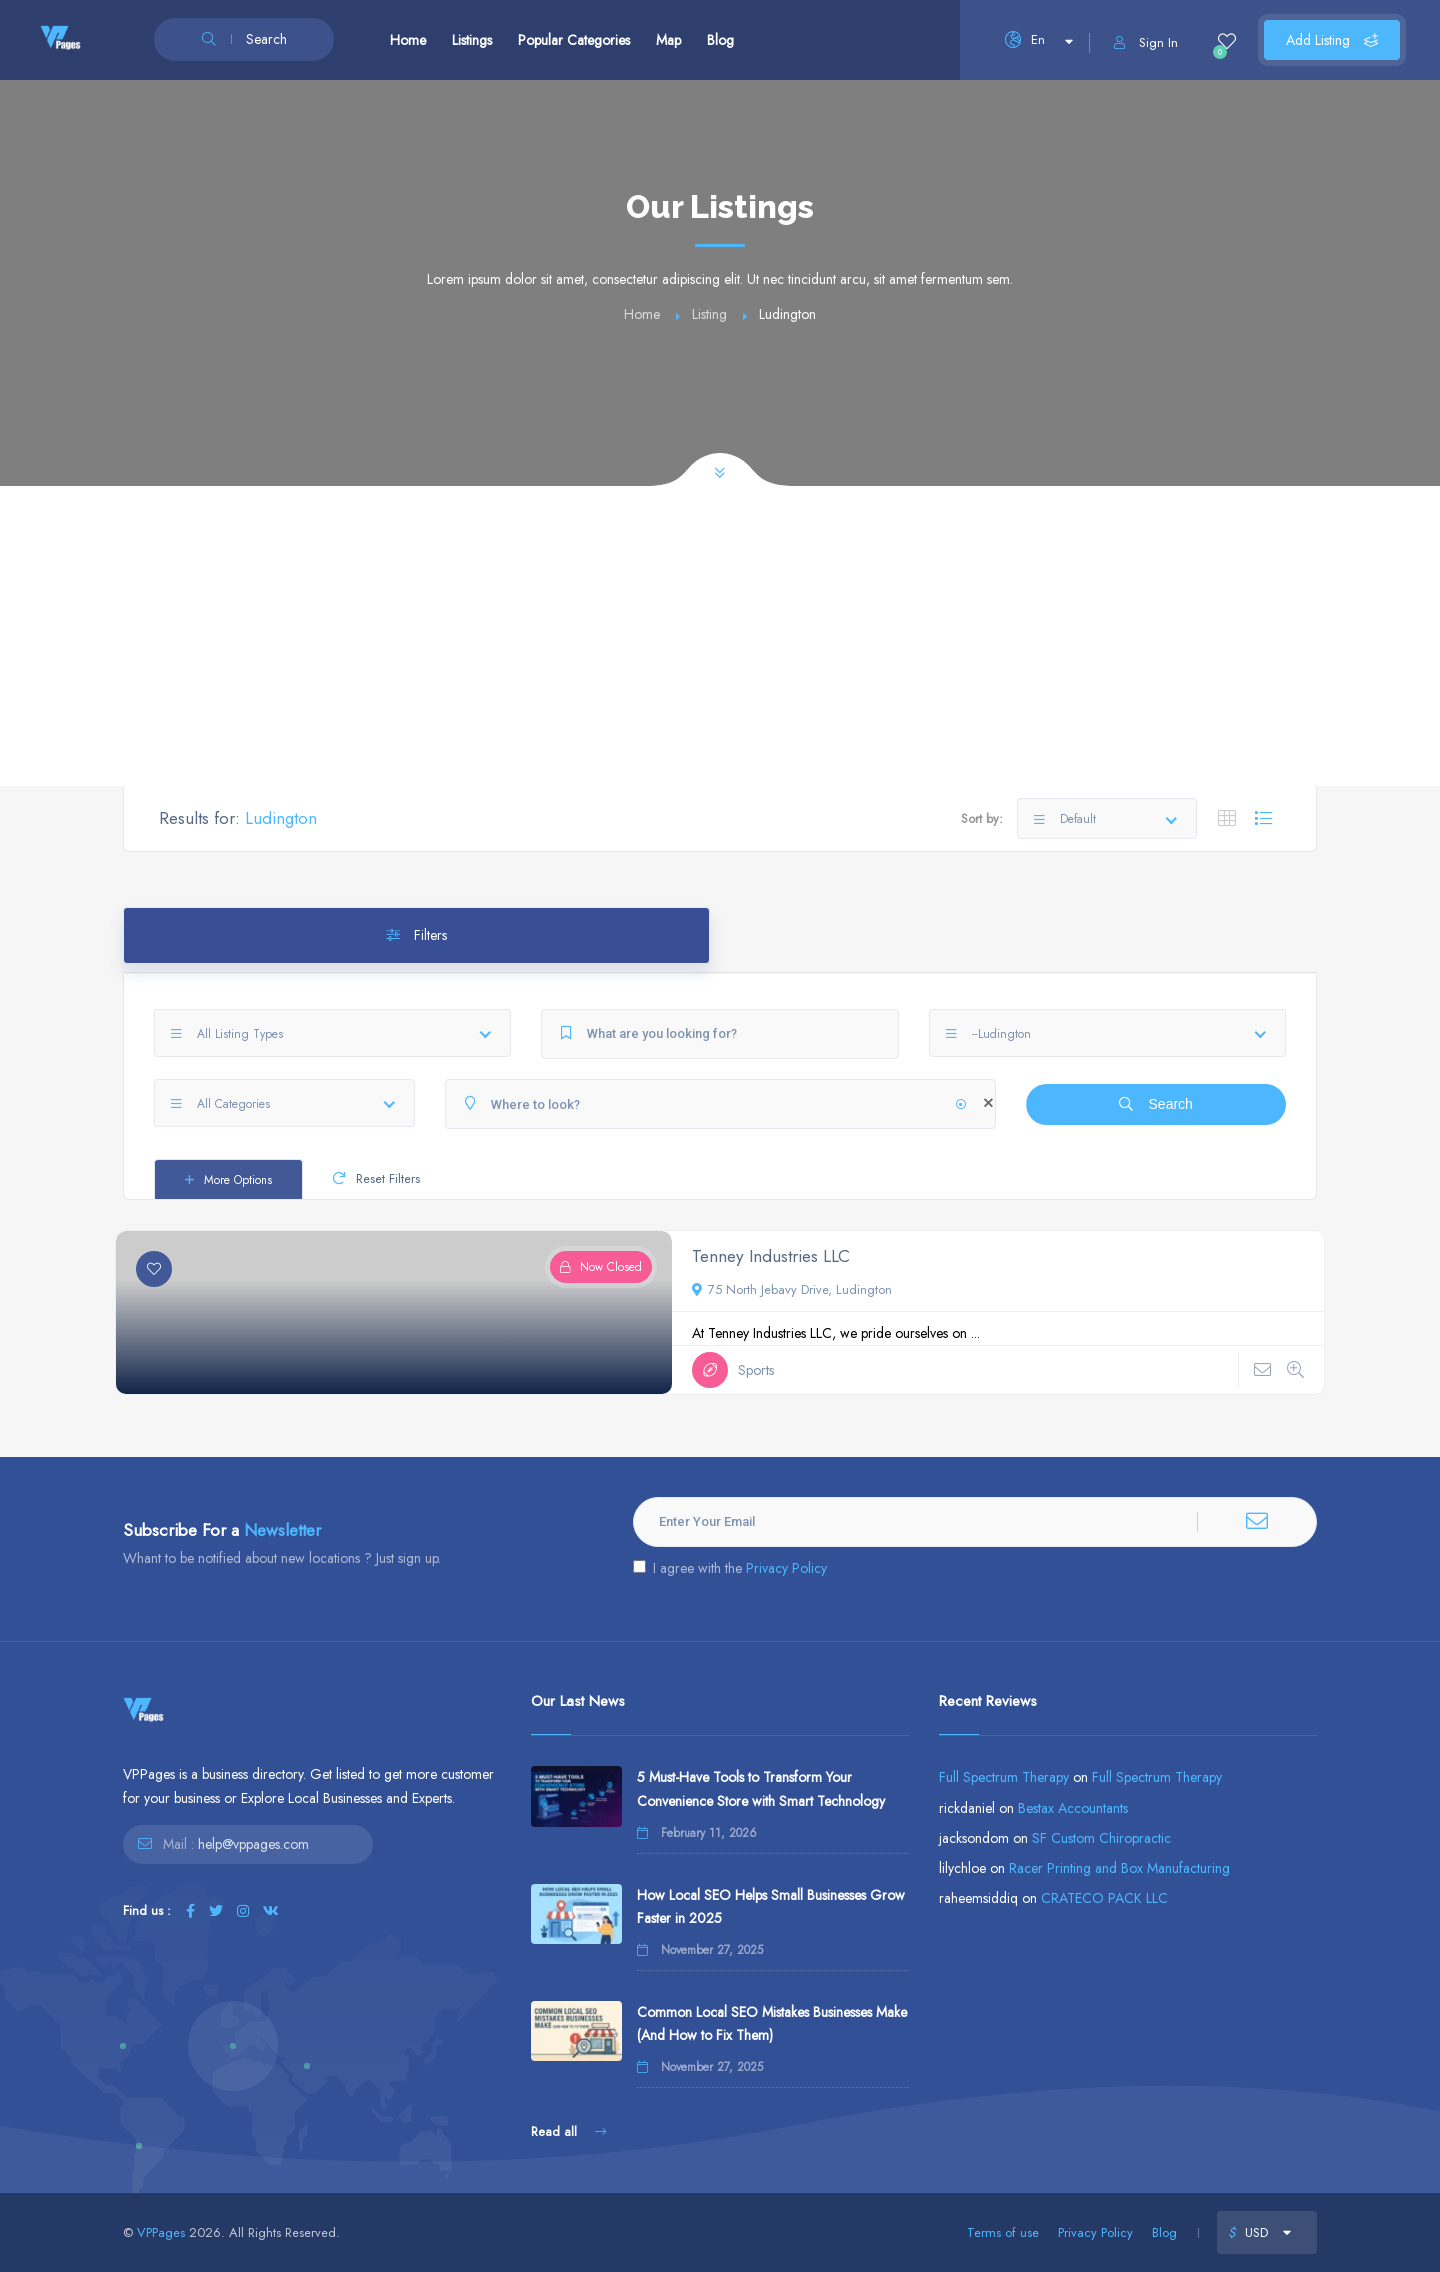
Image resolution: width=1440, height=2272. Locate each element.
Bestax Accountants (1073, 1808)
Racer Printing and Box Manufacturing (1119, 1868)
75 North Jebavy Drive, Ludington (792, 1289)
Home (408, 40)
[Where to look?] (720, 1104)
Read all (568, 2131)
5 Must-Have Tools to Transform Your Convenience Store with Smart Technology (761, 1788)
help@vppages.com (253, 1844)
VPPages (161, 2232)
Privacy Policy (786, 1568)
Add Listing (1332, 40)
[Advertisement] (720, 636)
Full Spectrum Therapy (1004, 1777)
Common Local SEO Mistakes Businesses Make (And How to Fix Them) (772, 2023)
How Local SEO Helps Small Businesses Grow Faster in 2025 (771, 1906)
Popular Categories (574, 40)
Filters (416, 935)
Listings (472, 40)
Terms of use (1003, 2232)
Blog (720, 40)
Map (668, 40)
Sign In (1146, 42)
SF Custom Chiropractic (1101, 1838)
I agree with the (730, 1568)
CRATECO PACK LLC (1104, 1898)
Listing (709, 314)
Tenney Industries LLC (771, 1256)
